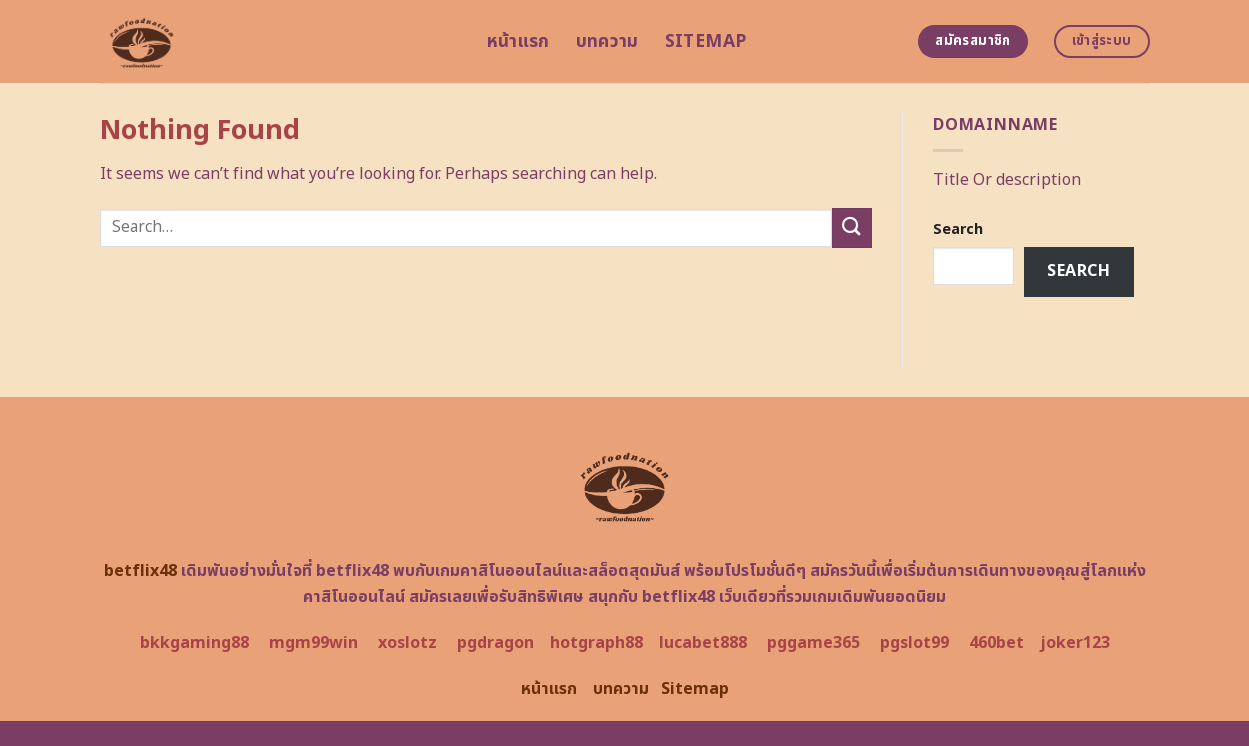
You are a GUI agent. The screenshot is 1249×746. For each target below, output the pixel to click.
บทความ (607, 41)
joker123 (1075, 643)
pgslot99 (914, 643)
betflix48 (140, 571)
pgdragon (495, 643)
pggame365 (813, 643)
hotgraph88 (596, 643)
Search (958, 229)
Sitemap (705, 41)
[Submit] (852, 227)
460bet (996, 643)
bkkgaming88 (194, 643)
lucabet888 (703, 643)
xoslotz (407, 643)
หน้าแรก (518, 41)
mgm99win (313, 643)
